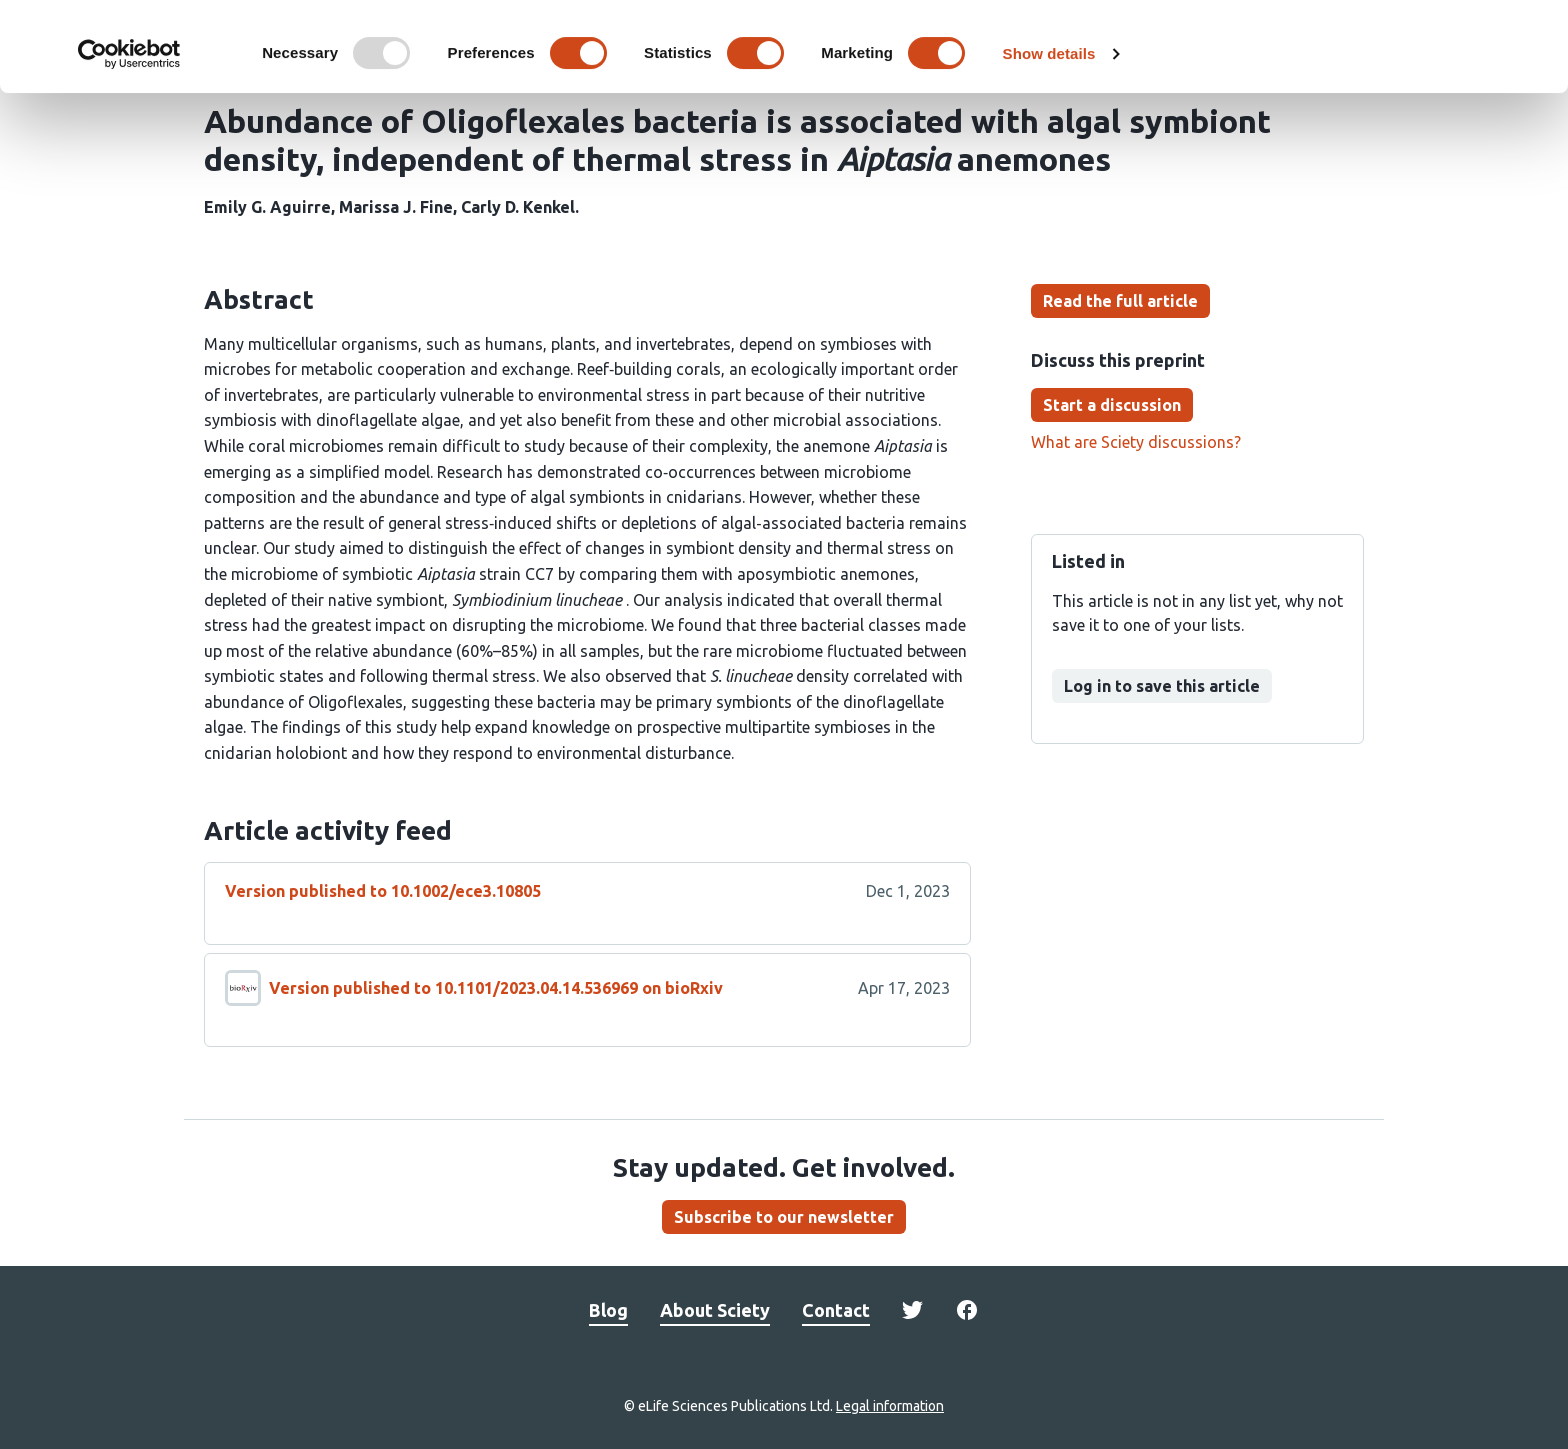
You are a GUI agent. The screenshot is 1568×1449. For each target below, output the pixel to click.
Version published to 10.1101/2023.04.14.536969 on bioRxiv (496, 988)
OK (1350, 48)
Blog (608, 1310)
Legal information (890, 1406)
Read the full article (1120, 301)
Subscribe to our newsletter (784, 1217)
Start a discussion (1112, 405)
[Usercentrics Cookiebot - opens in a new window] (129, 138)
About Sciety (715, 1310)
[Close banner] (1537, 31)
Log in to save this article (1162, 686)
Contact (836, 1310)
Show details (1049, 137)
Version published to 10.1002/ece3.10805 (383, 891)
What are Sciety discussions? (1136, 442)
